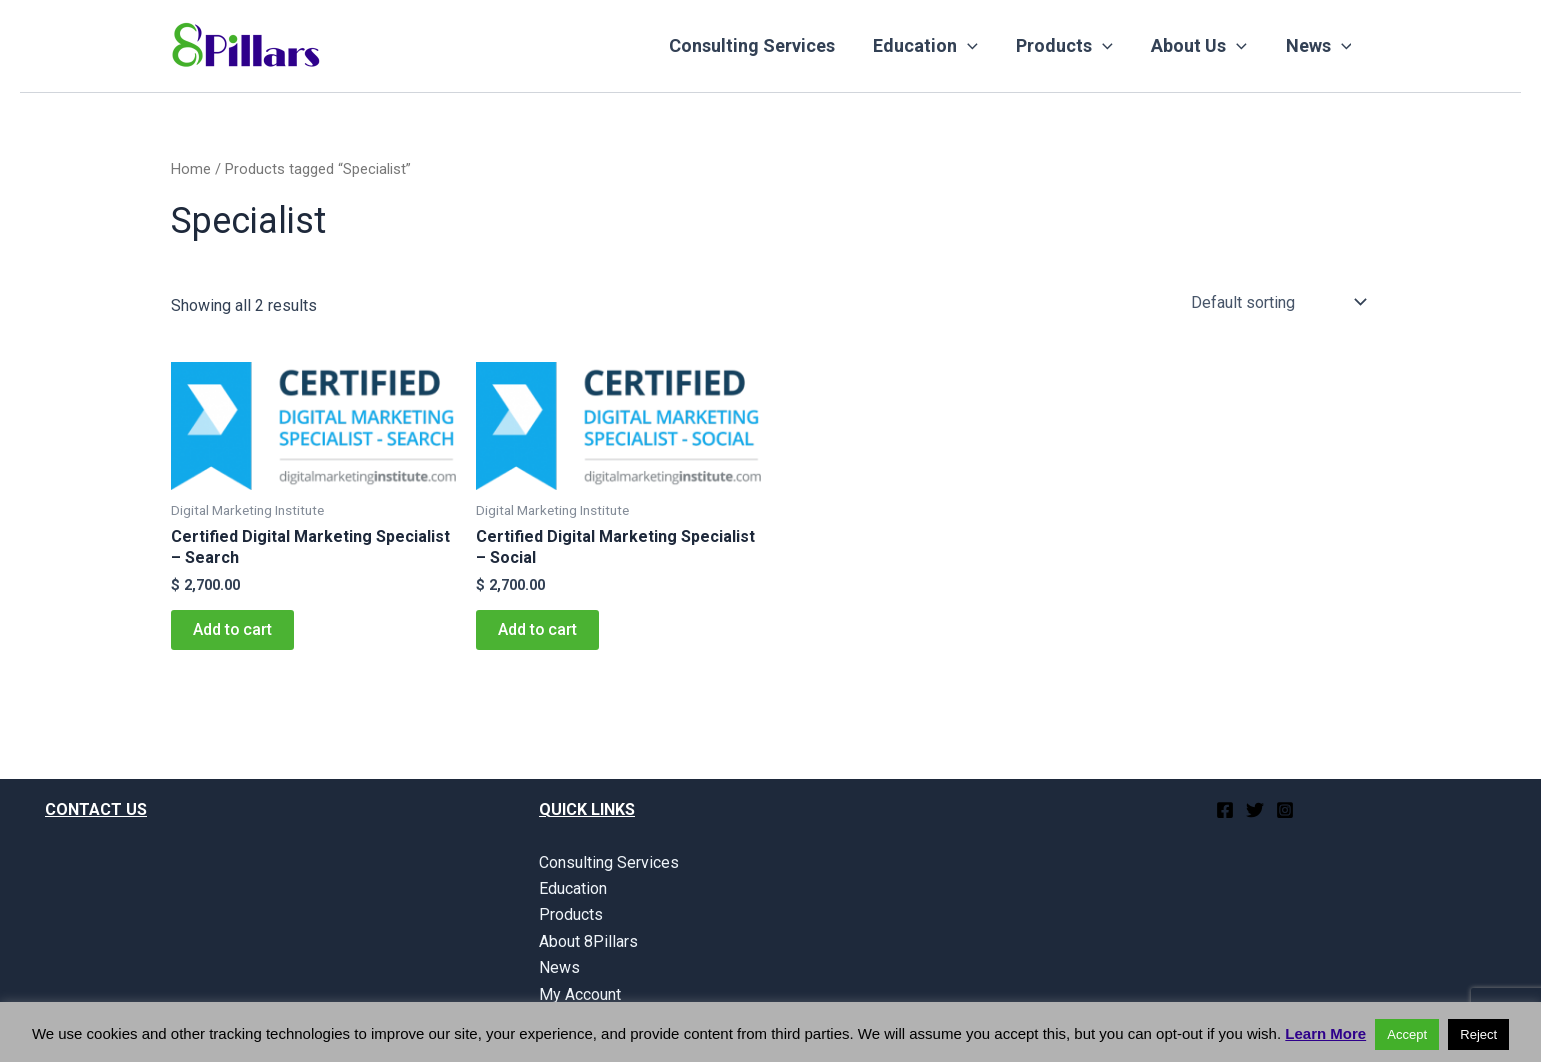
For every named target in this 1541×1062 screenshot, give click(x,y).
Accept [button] (1407, 1034)
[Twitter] (1255, 810)
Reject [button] (1478, 1034)
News (1320, 46)
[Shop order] (1277, 302)
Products (1070, 46)
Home (191, 169)
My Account (580, 994)
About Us (1203, 46)
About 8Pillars (588, 941)
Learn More (1325, 1033)
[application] (975, 46)
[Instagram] (1285, 810)
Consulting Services (762, 45)
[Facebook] (1225, 810)
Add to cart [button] (233, 629)
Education (933, 46)
